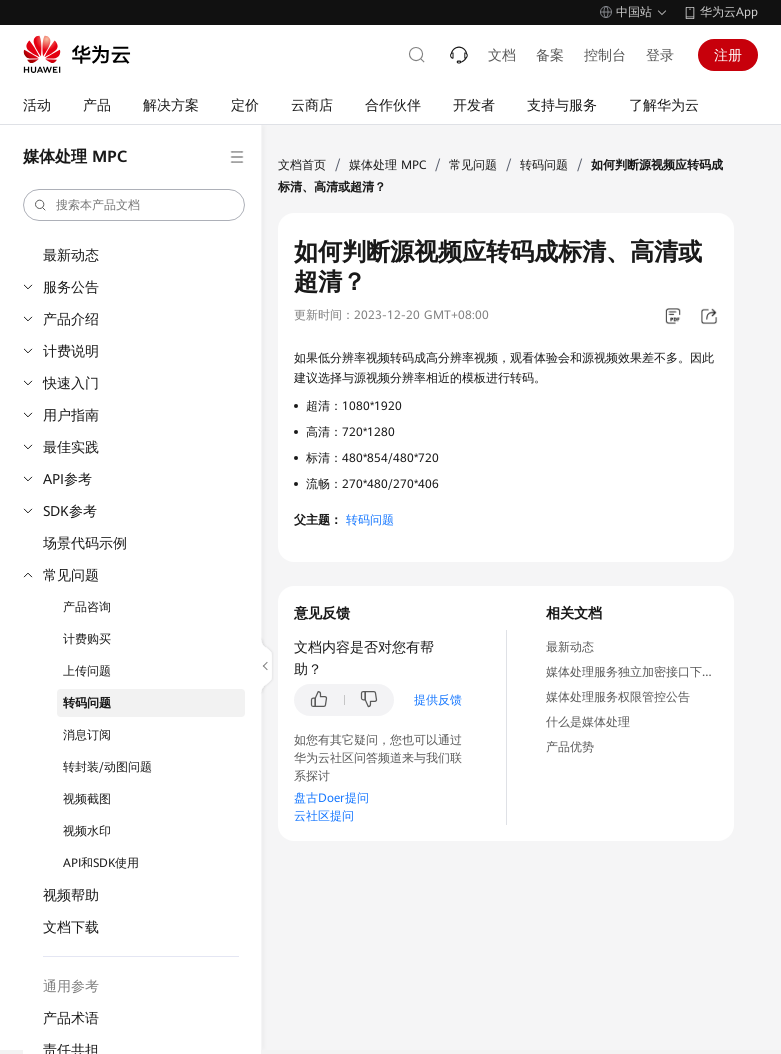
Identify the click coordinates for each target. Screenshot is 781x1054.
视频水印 (87, 831)
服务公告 (71, 287)
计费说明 (71, 351)
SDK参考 (70, 511)
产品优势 (570, 747)
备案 (550, 55)
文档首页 (302, 165)
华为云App (729, 12)
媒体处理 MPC (387, 165)
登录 (660, 55)
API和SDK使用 (101, 863)
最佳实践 (71, 447)
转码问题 (87, 703)
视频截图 (87, 799)
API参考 (67, 479)
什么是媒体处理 (588, 722)
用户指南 (71, 415)
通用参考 (71, 986)
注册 (728, 55)
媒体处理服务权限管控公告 (618, 697)
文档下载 (71, 927)
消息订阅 (87, 735)
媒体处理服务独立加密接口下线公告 (642, 672)
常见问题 (71, 575)
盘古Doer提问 (331, 798)
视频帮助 (71, 895)
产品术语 (71, 1018)
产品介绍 (71, 319)
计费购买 (87, 639)
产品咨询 (87, 607)
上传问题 (87, 671)
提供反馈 (438, 700)
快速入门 (71, 383)
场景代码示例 (85, 543)
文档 (502, 55)
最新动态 (71, 255)
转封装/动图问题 (107, 767)
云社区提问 (324, 816)
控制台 (605, 55)
